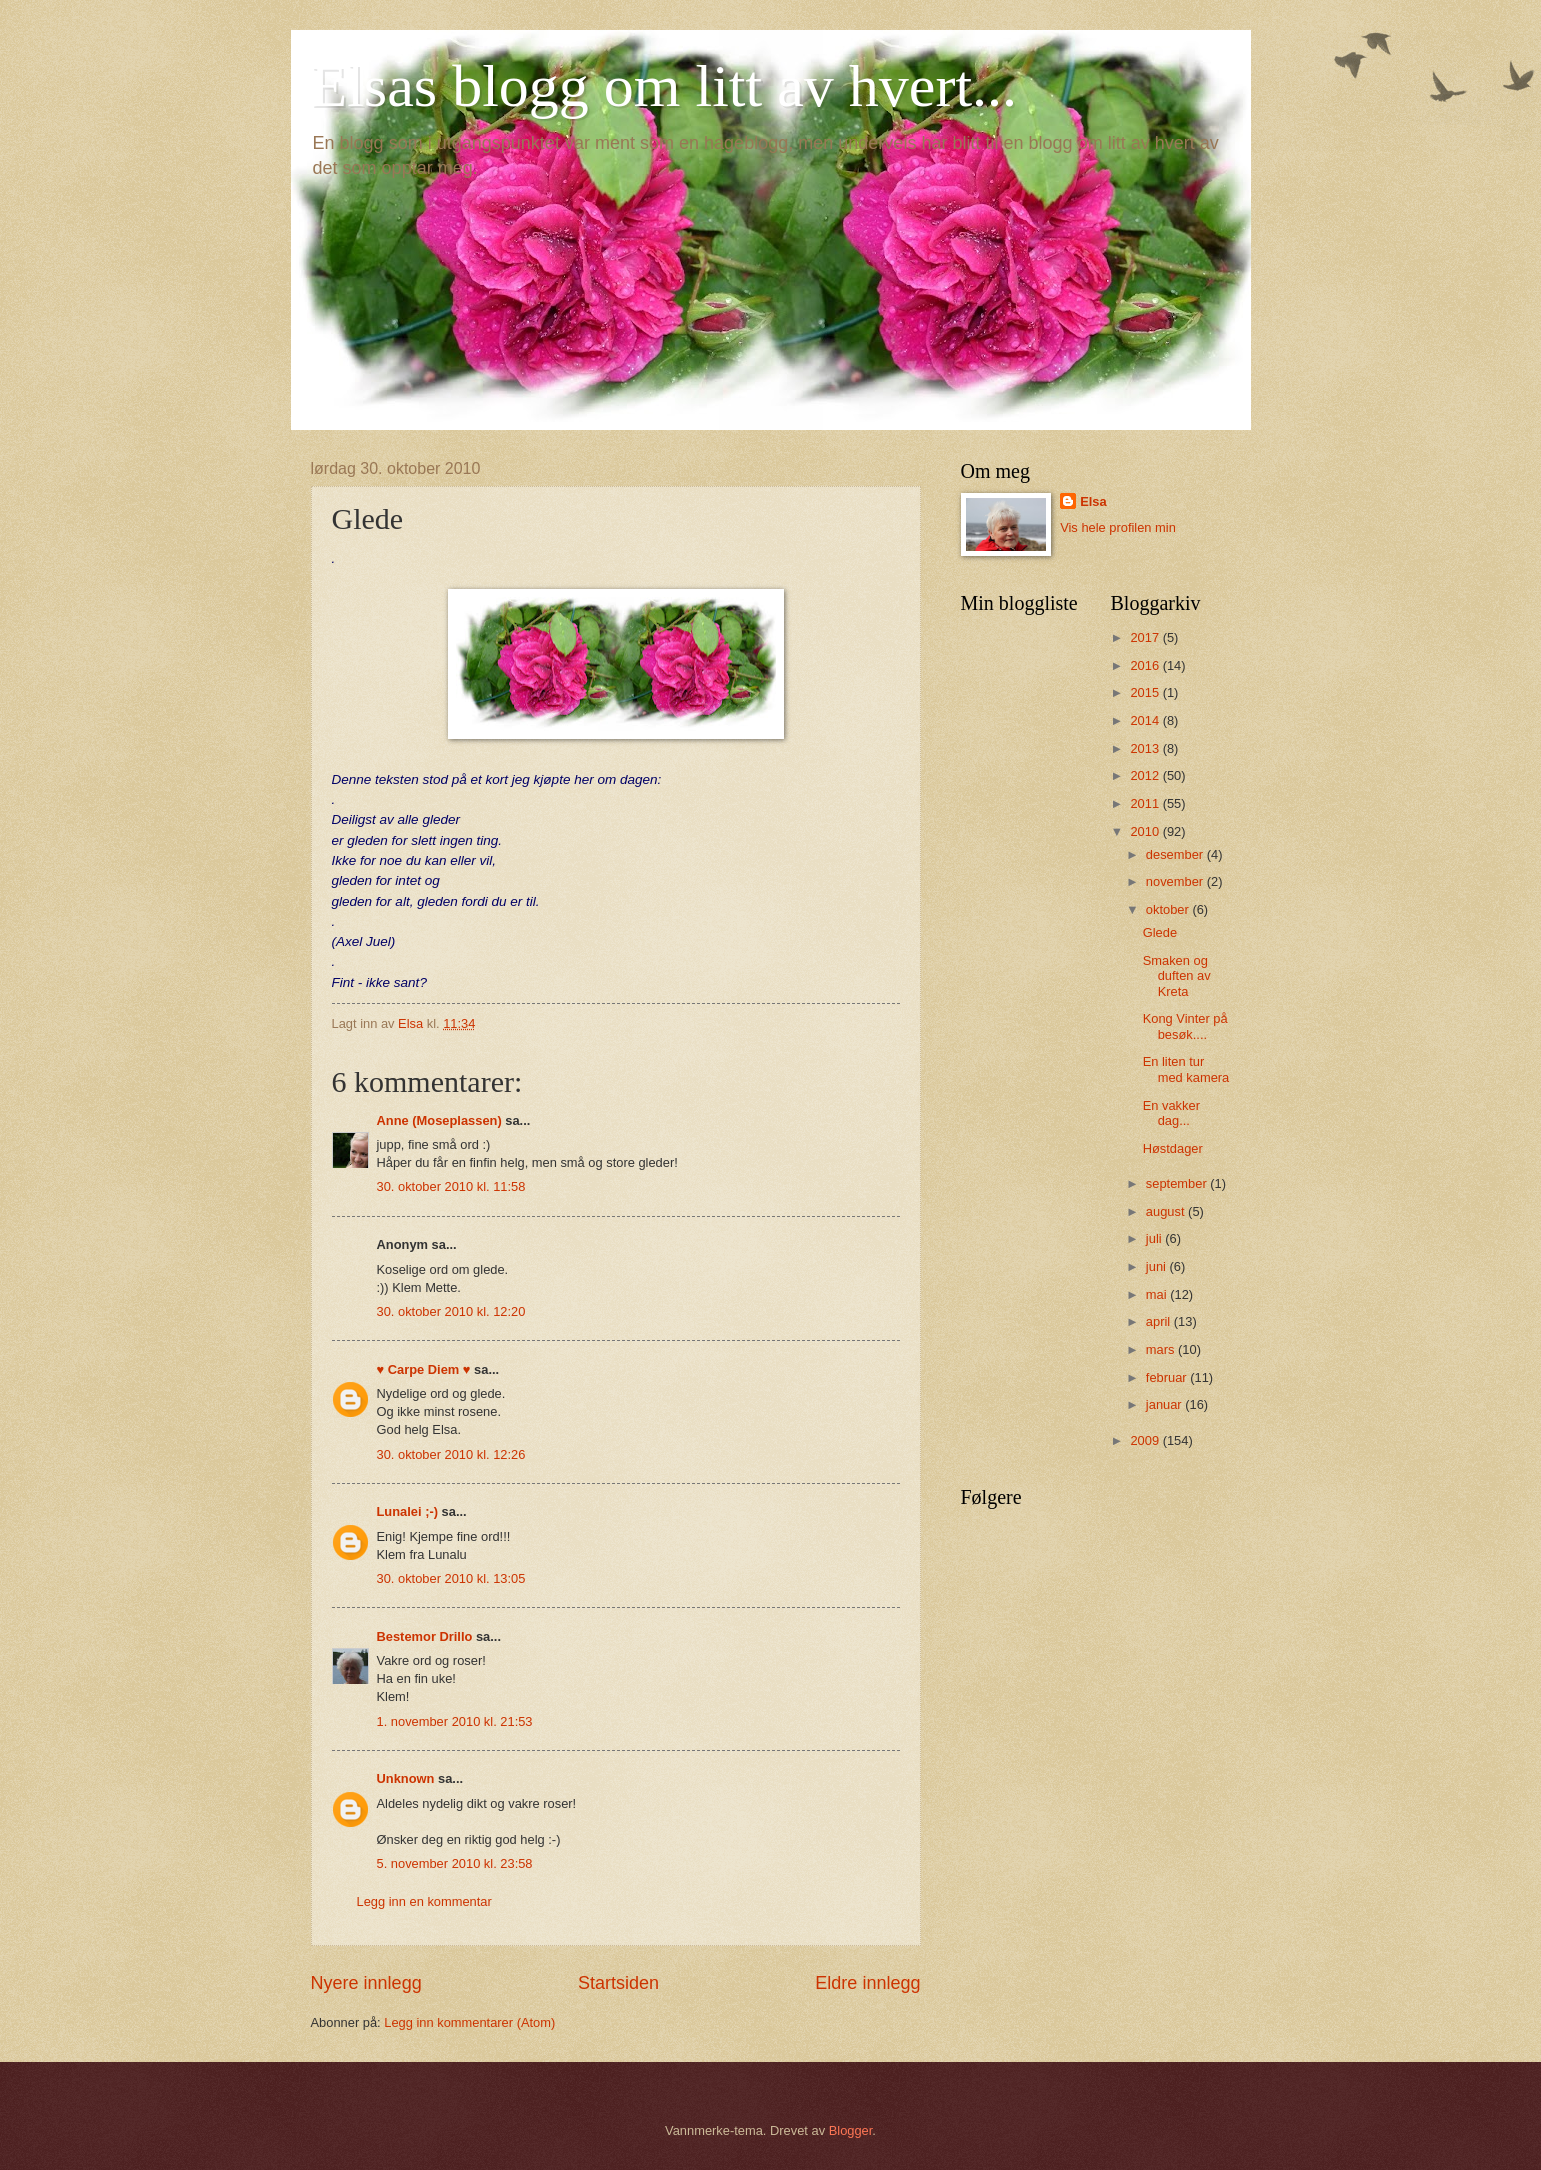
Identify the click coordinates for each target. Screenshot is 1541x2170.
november (1176, 881)
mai (1158, 1294)
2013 (1146, 748)
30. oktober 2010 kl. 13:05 (451, 1578)
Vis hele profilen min (1118, 527)
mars (1162, 1349)
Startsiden (618, 1983)
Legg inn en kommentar (424, 1901)
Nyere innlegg (366, 1983)
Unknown (406, 1778)
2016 (1146, 665)
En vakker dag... (1171, 1113)
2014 (1146, 720)
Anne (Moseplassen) (439, 1120)
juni (1158, 1266)
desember (1176, 854)
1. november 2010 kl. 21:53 (455, 1721)
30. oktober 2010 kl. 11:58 (451, 1186)
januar (1165, 1404)
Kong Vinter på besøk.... (1185, 1026)
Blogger (851, 2130)
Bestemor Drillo (425, 1636)
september (1178, 1183)
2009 (1146, 1440)
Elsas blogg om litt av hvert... (664, 86)
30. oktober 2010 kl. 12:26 (451, 1454)
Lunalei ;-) (408, 1511)
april (1160, 1321)
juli (1155, 1238)
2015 (1146, 692)
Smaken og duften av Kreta (1177, 976)
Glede (1160, 932)
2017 (1146, 637)
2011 (1146, 803)
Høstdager (1173, 1148)
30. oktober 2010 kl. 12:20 (451, 1311)
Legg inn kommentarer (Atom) (469, 2022)
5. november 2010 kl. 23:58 (455, 1863)
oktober (1169, 909)
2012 (1146, 775)
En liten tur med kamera (1186, 1069)
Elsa (1093, 501)
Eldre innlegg (867, 1983)
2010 (1146, 831)
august (1167, 1211)
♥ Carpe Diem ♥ (424, 1369)
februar (1168, 1377)
